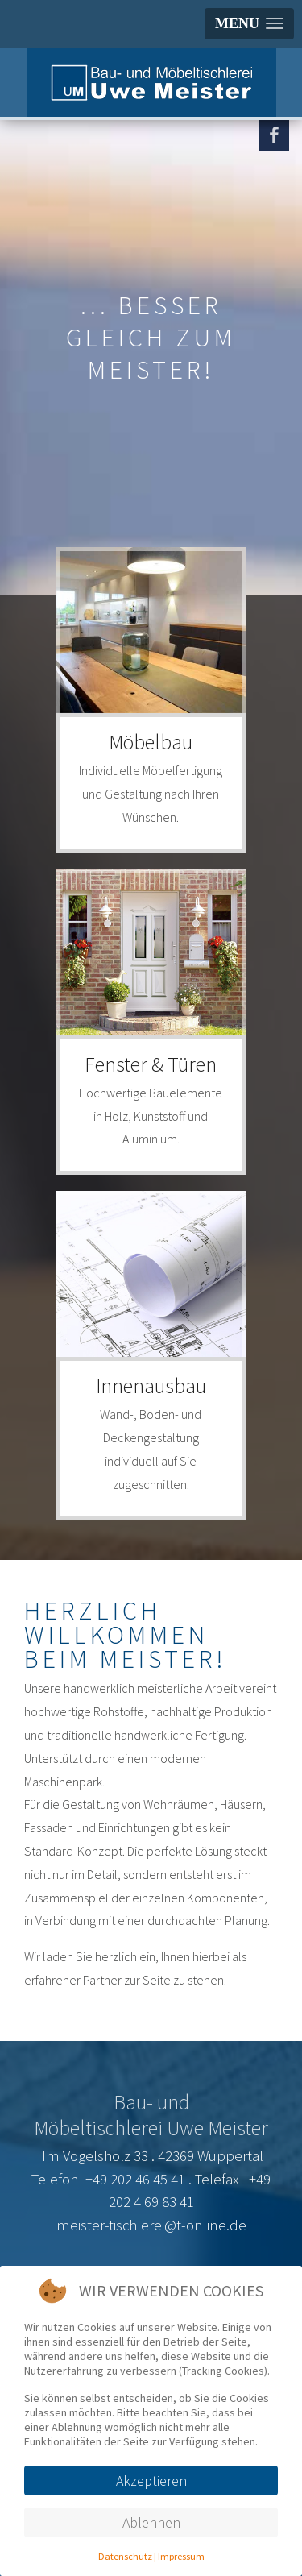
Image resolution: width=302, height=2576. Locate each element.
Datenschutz (125, 2556)
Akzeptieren (151, 2480)
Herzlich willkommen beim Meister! (125, 1635)
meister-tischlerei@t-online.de (151, 2225)
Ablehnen (151, 2522)
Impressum (181, 2556)
